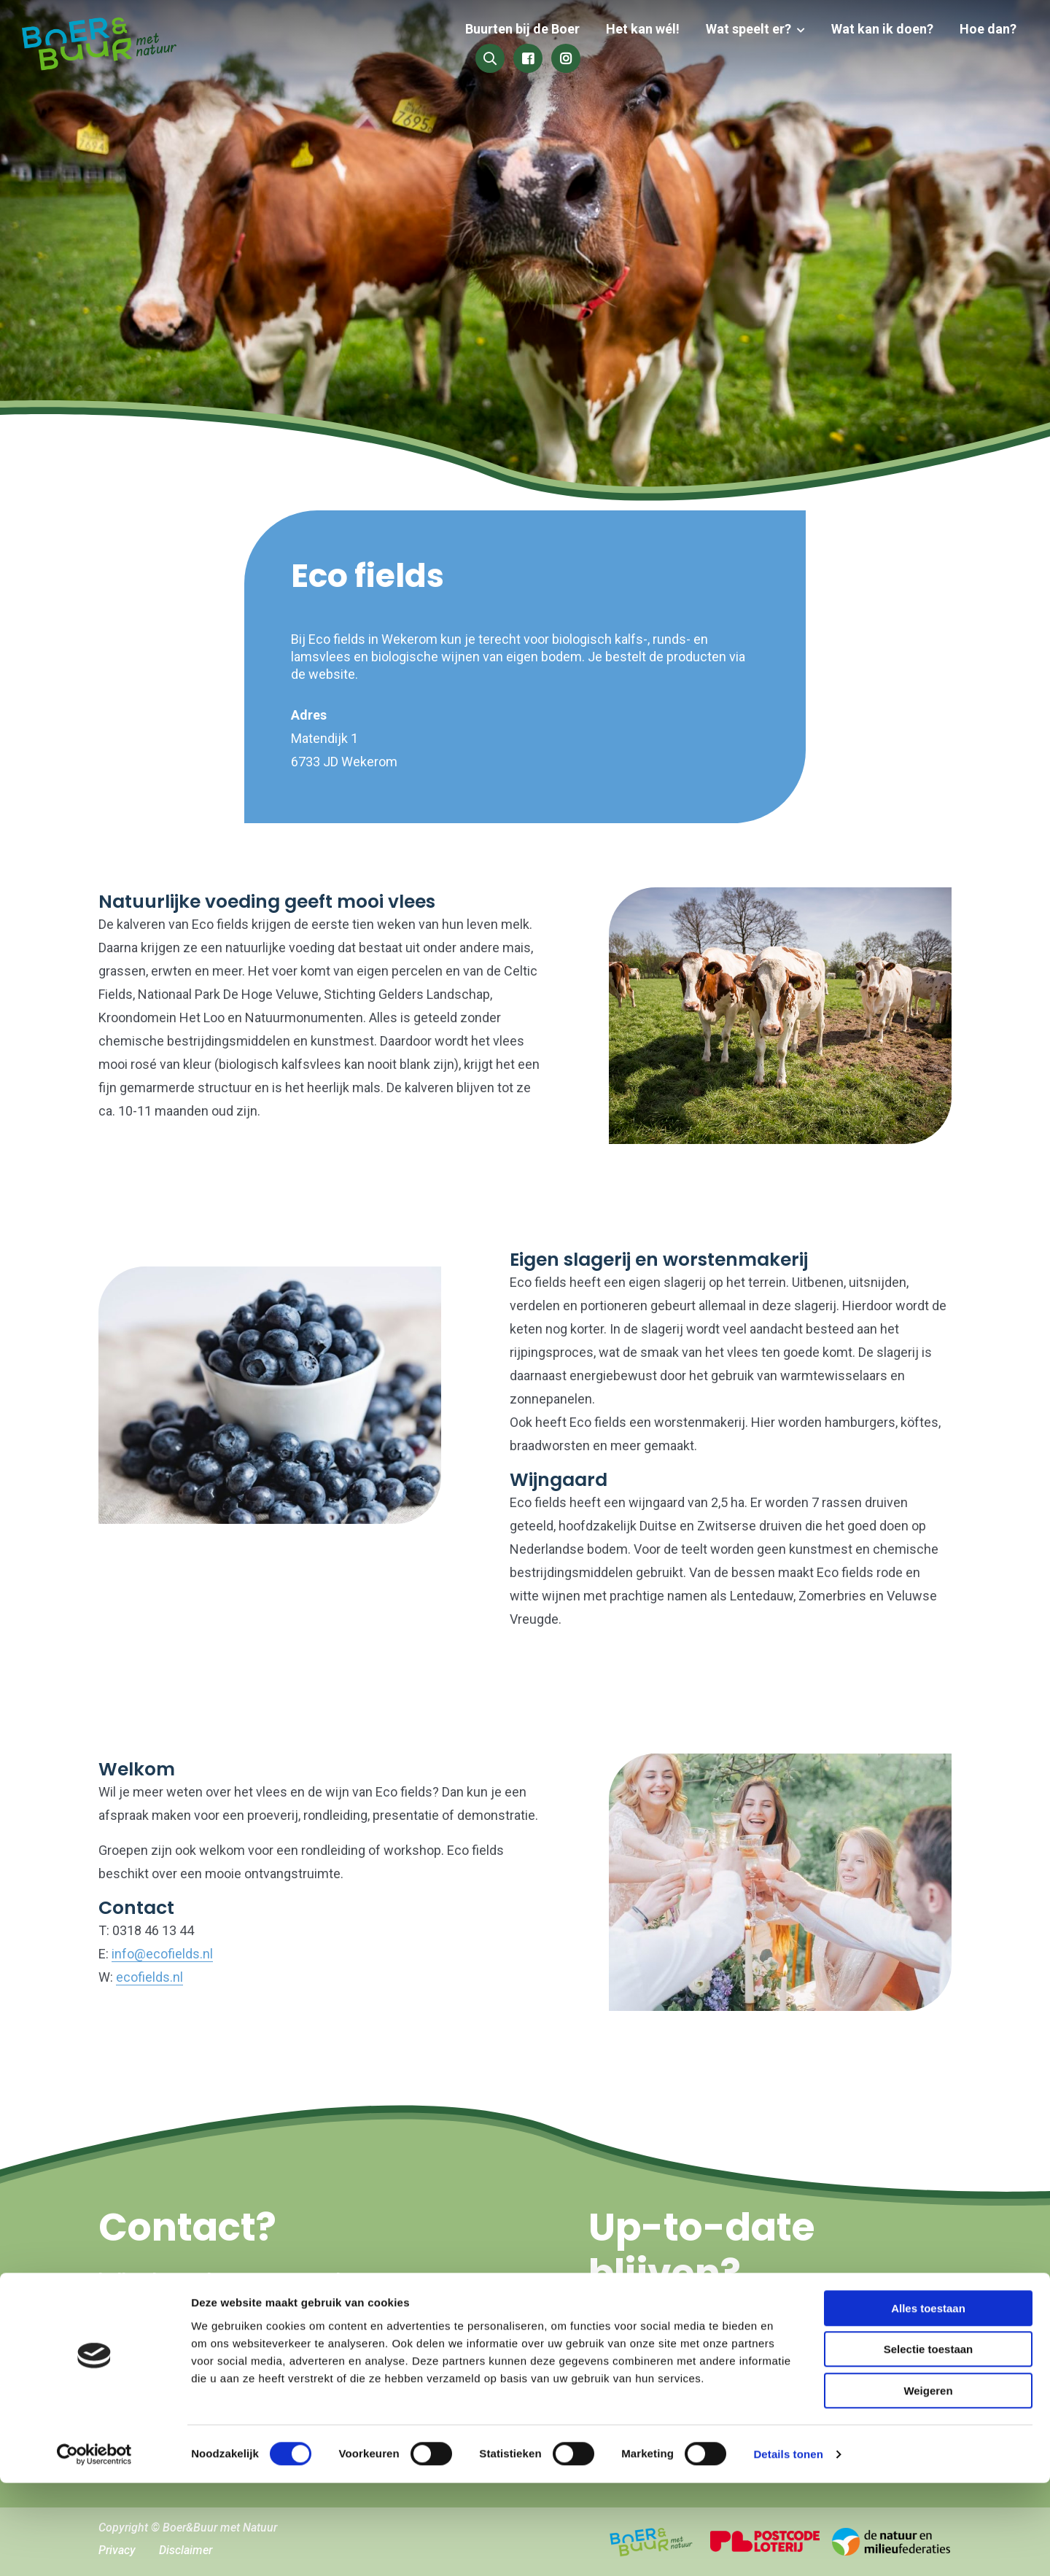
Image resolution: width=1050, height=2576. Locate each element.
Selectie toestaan (928, 2443)
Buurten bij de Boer (407, 45)
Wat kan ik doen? (758, 45)
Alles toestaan (928, 2401)
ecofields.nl (149, 1977)
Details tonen (787, 2547)
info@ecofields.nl (162, 1953)
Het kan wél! (524, 45)
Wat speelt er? (627, 45)
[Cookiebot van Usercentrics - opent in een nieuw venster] (94, 2548)
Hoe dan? (861, 45)
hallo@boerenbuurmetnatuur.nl (219, 2280)
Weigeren (927, 2484)
